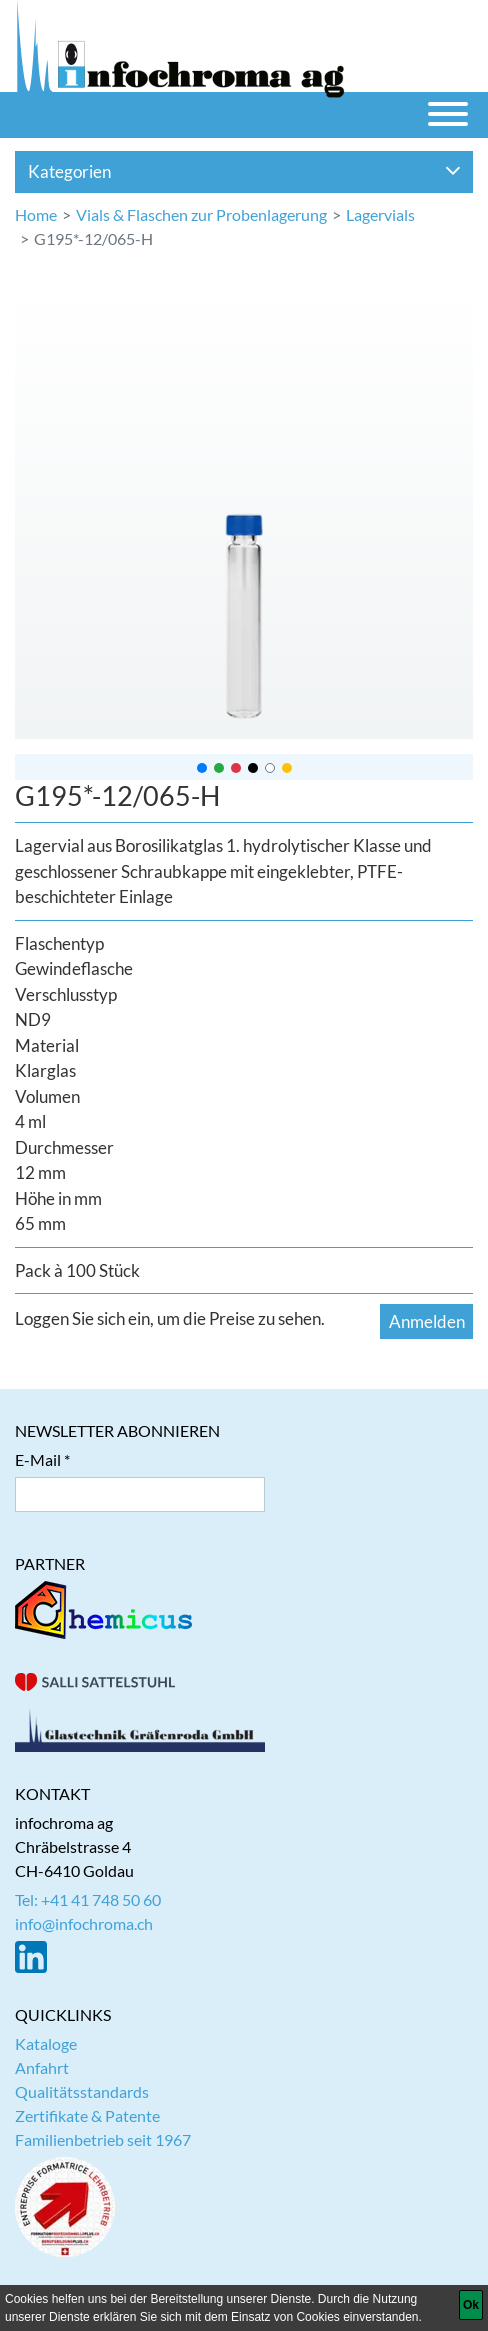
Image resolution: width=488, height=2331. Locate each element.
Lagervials (380, 214)
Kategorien (244, 171)
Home (36, 214)
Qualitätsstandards (82, 2091)
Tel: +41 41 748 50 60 (88, 1899)
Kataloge (46, 2043)
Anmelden (427, 1321)
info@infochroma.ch (84, 1923)
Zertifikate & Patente (87, 2115)
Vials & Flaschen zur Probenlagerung (201, 214)
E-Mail (38, 1459)
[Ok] (471, 2305)
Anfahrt (42, 2067)
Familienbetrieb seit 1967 (103, 2139)
